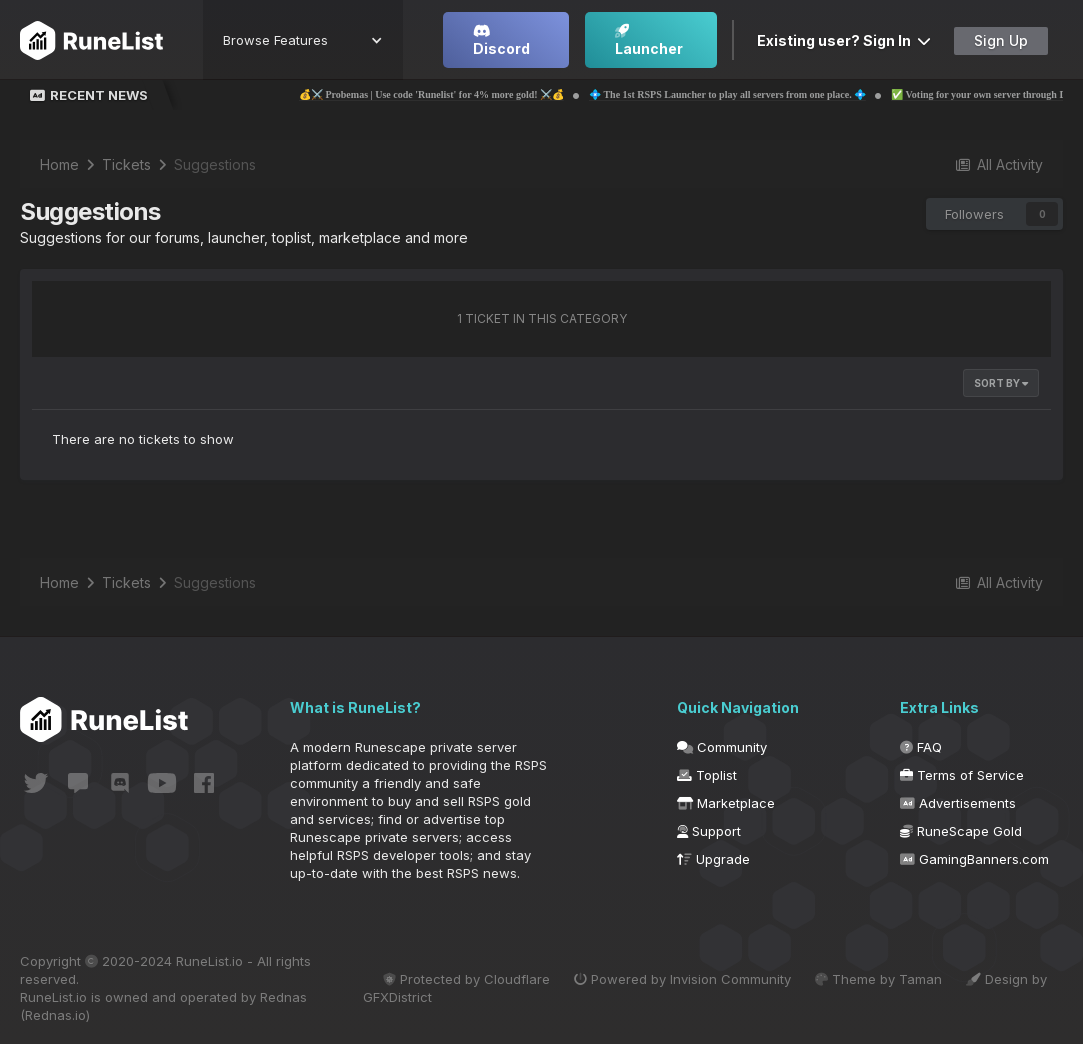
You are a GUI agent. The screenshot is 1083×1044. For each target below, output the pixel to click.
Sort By (1001, 383)
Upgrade (713, 859)
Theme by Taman (878, 979)
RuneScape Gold (961, 831)
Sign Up (1001, 40)
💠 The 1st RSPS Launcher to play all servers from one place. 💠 (769, 94)
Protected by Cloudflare (466, 979)
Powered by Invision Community (682, 979)
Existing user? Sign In (844, 40)
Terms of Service (962, 775)
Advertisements (958, 803)
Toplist (707, 775)
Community (722, 747)
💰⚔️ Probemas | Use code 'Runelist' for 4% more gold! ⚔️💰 (473, 94)
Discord (501, 40)
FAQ (921, 747)
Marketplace (726, 803)
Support (709, 831)
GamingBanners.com (974, 859)
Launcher (649, 40)
